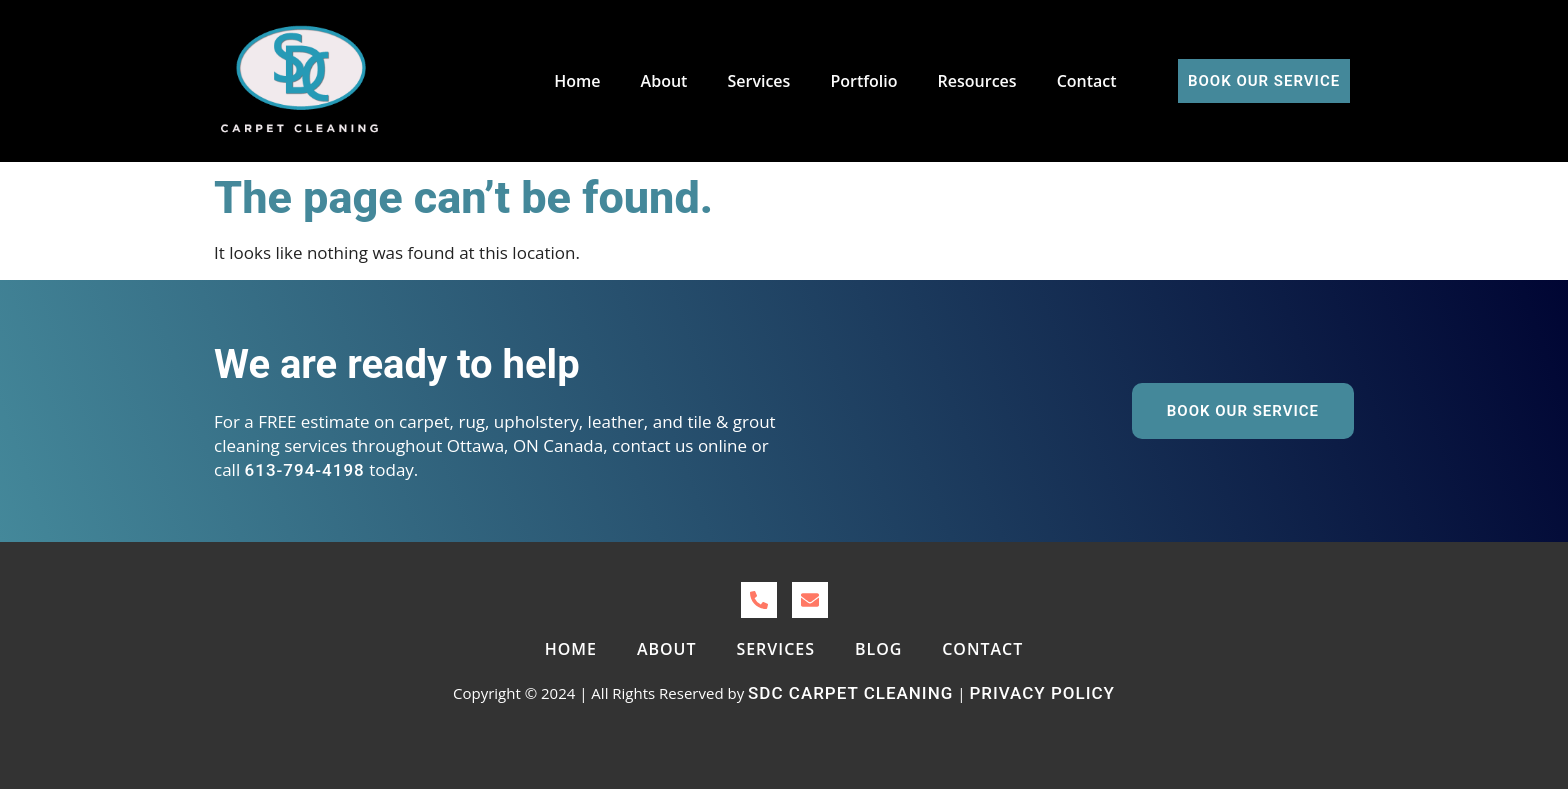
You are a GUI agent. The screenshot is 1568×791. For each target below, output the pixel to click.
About (664, 81)
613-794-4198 (305, 470)
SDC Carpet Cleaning (850, 693)
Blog (878, 649)
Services (759, 81)
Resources (977, 81)
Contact (1087, 81)
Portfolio (863, 81)
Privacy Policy (1042, 693)
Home (578, 81)
